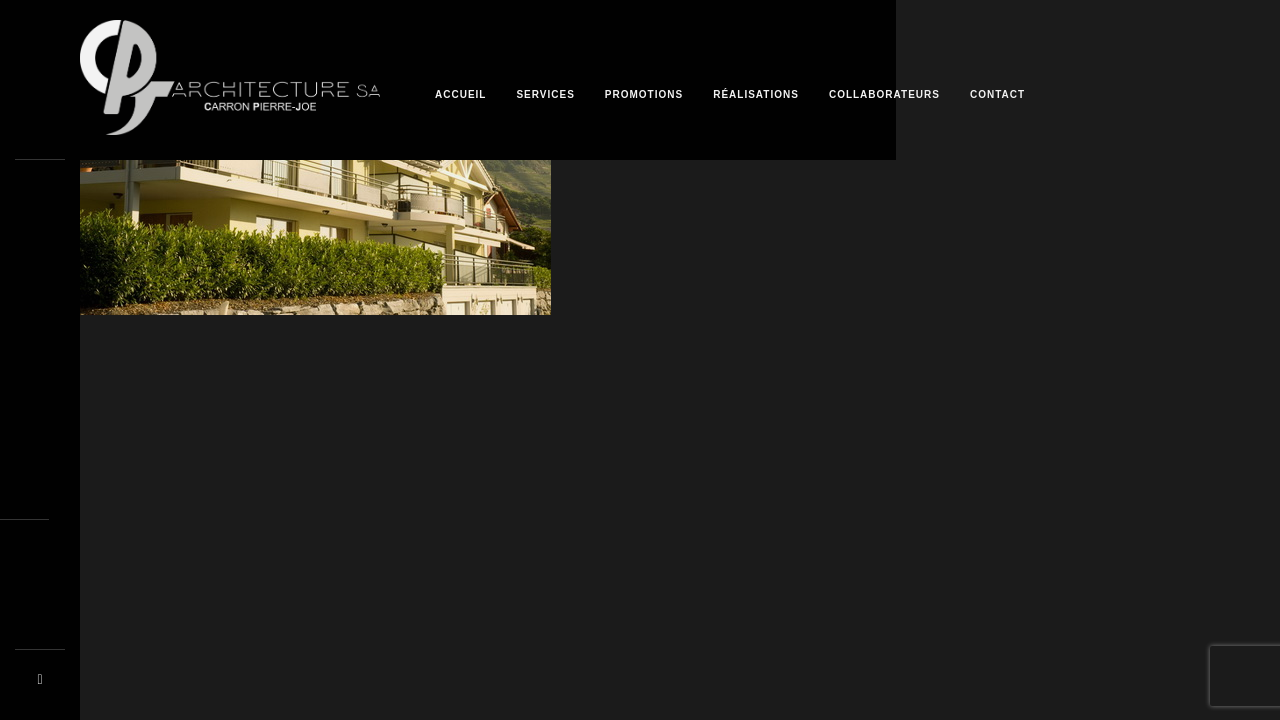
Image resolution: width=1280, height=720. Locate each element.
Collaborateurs (884, 94)
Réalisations (756, 94)
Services (545, 94)
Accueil (460, 94)
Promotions (644, 94)
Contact (997, 94)
